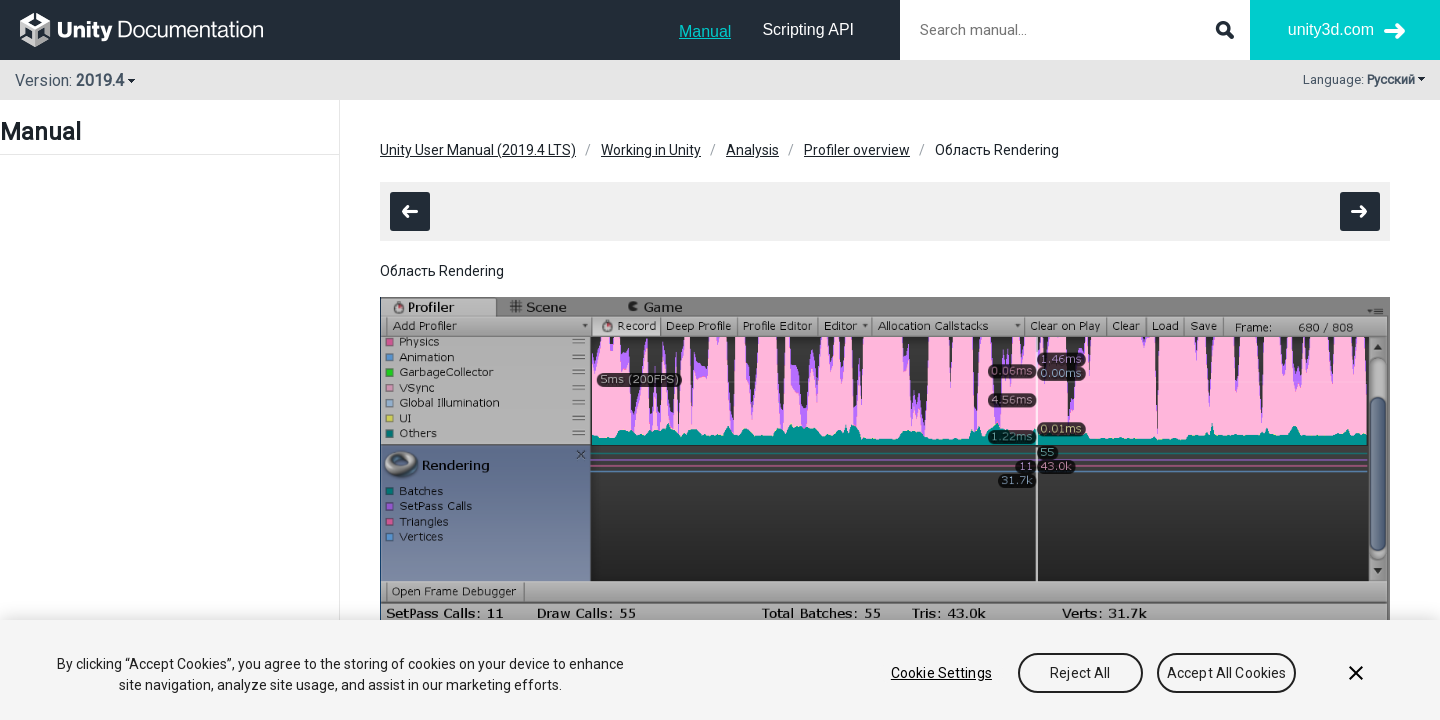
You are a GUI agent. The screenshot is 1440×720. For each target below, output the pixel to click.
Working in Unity (651, 150)
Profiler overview (857, 150)
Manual (705, 31)
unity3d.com (1331, 29)
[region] (720, 670)
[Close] (1356, 673)
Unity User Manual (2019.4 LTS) (478, 150)
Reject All (1080, 673)
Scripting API (808, 29)
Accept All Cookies (1227, 673)
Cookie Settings (941, 673)
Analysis (752, 150)
